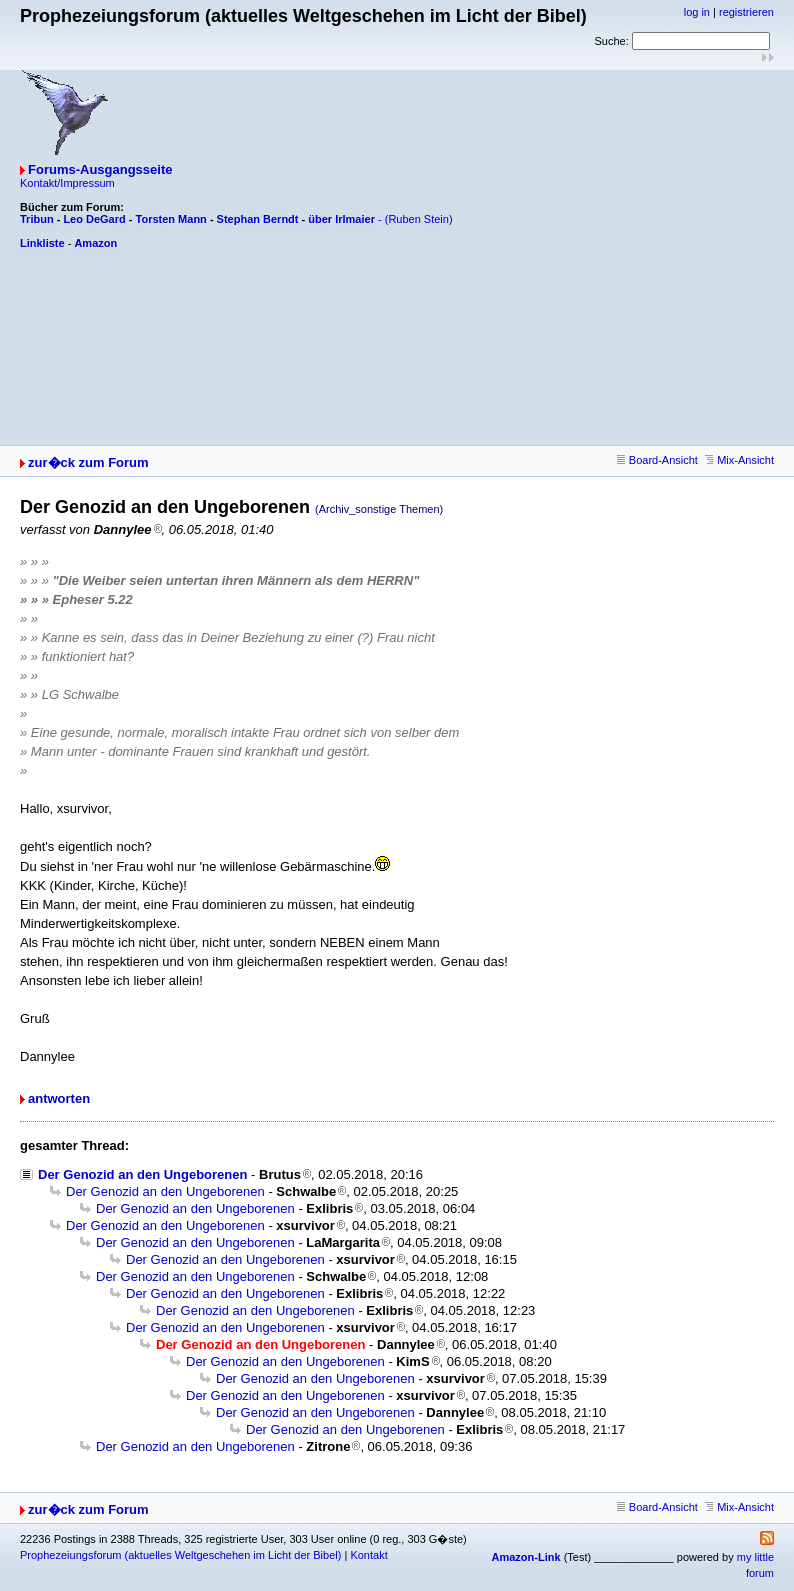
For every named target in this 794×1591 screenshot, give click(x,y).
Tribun (37, 219)
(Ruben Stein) (419, 219)
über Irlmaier (341, 219)
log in (697, 12)
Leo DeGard (94, 219)
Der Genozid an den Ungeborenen (142, 1174)
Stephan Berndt (258, 219)
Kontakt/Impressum (67, 183)
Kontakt (368, 1555)
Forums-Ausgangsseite (100, 169)
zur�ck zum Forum (88, 462)
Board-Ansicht (657, 460)
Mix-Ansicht (739, 460)
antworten (59, 1098)
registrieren (746, 12)
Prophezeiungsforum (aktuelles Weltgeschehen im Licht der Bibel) (180, 1555)
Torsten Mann (171, 219)
